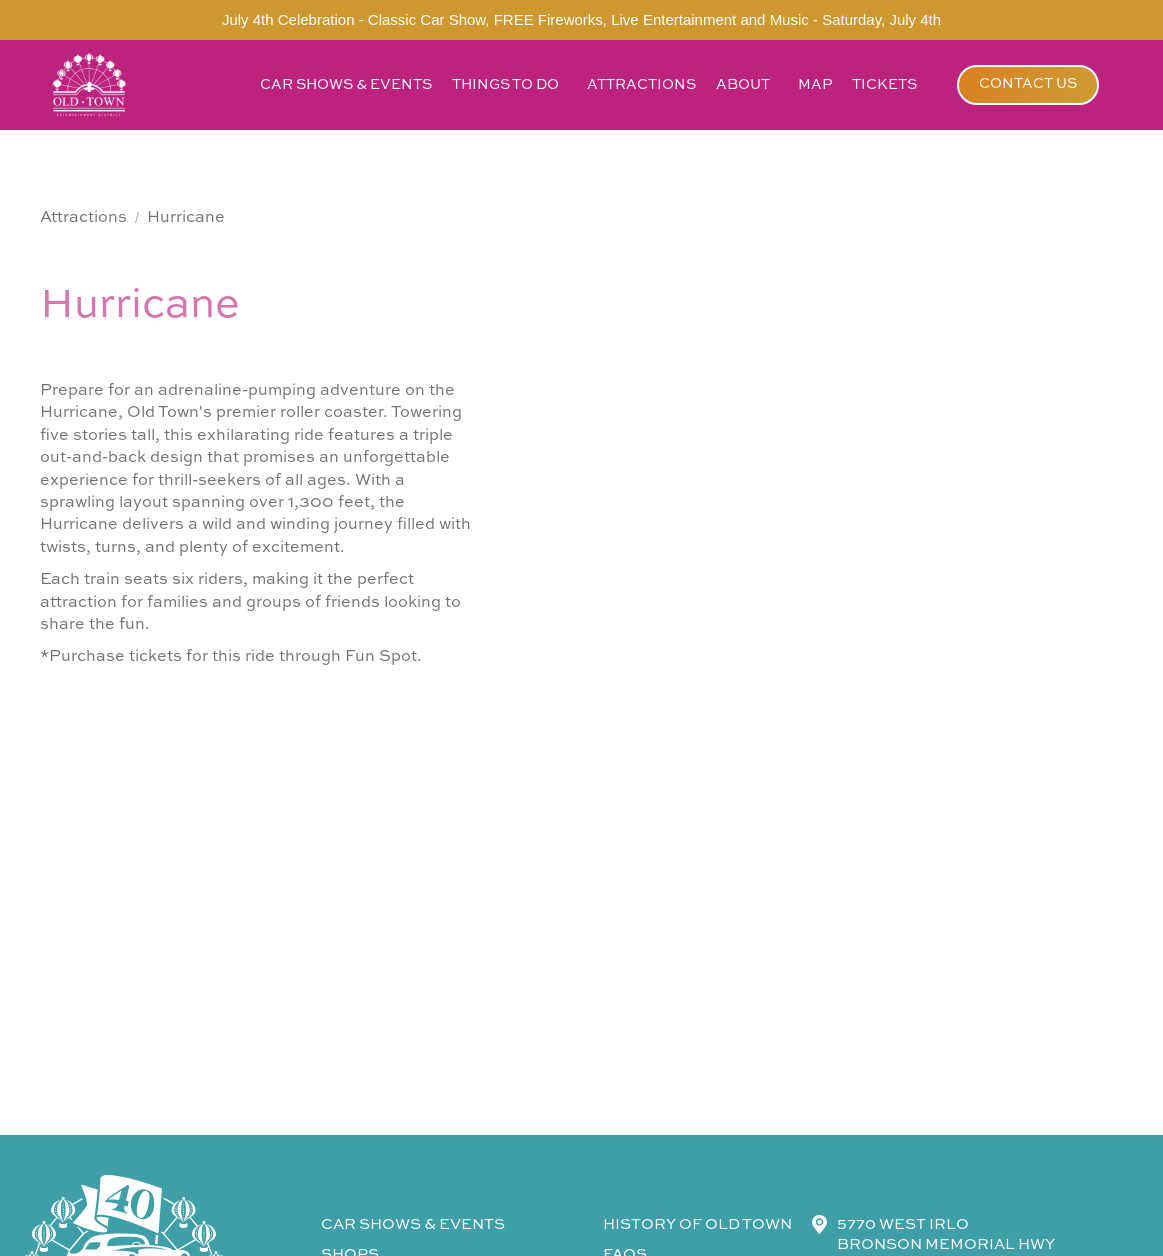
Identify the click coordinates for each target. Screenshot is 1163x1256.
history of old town (697, 1224)
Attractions (83, 218)
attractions (641, 85)
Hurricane (186, 218)
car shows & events (346, 85)
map (815, 85)
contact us (1028, 84)
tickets (884, 85)
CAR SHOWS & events (413, 1224)
